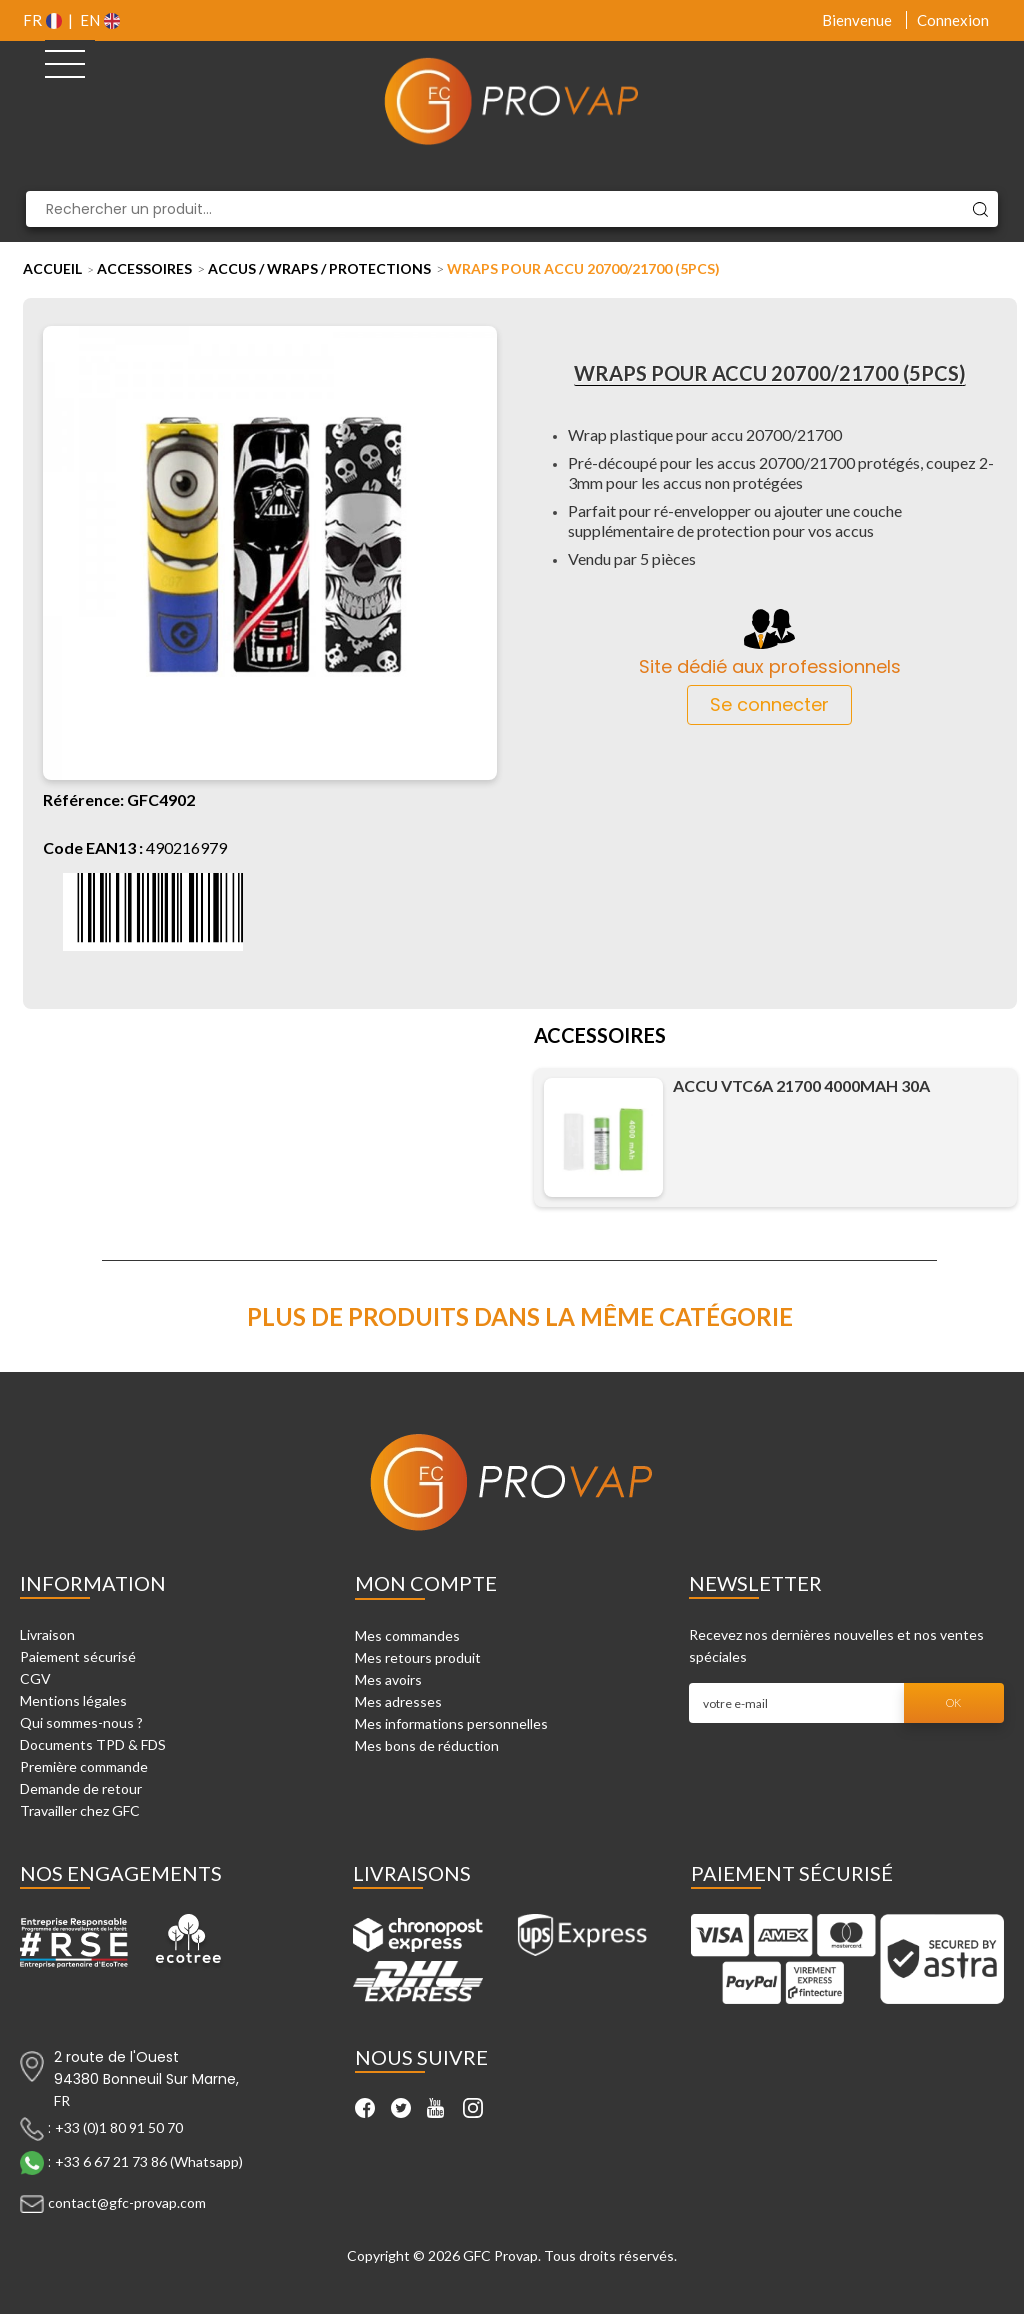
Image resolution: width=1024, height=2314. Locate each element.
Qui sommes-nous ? (81, 1722)
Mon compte (426, 1583)
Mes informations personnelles (451, 1723)
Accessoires (144, 268)
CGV (35, 1678)
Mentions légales (73, 1700)
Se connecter (769, 704)
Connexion (953, 20)
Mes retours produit (418, 1657)
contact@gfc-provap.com (127, 2201)
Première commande (84, 1766)
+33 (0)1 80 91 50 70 (119, 2126)
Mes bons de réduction (427, 1745)
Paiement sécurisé (78, 1656)
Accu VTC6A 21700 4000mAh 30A (801, 1085)
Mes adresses (398, 1701)
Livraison (47, 1634)
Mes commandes (407, 1635)
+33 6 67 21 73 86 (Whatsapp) (149, 2160)
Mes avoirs (388, 1679)
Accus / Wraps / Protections (319, 268)
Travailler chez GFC (80, 1810)
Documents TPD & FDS (93, 1744)
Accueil (52, 268)
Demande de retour (81, 1788)
